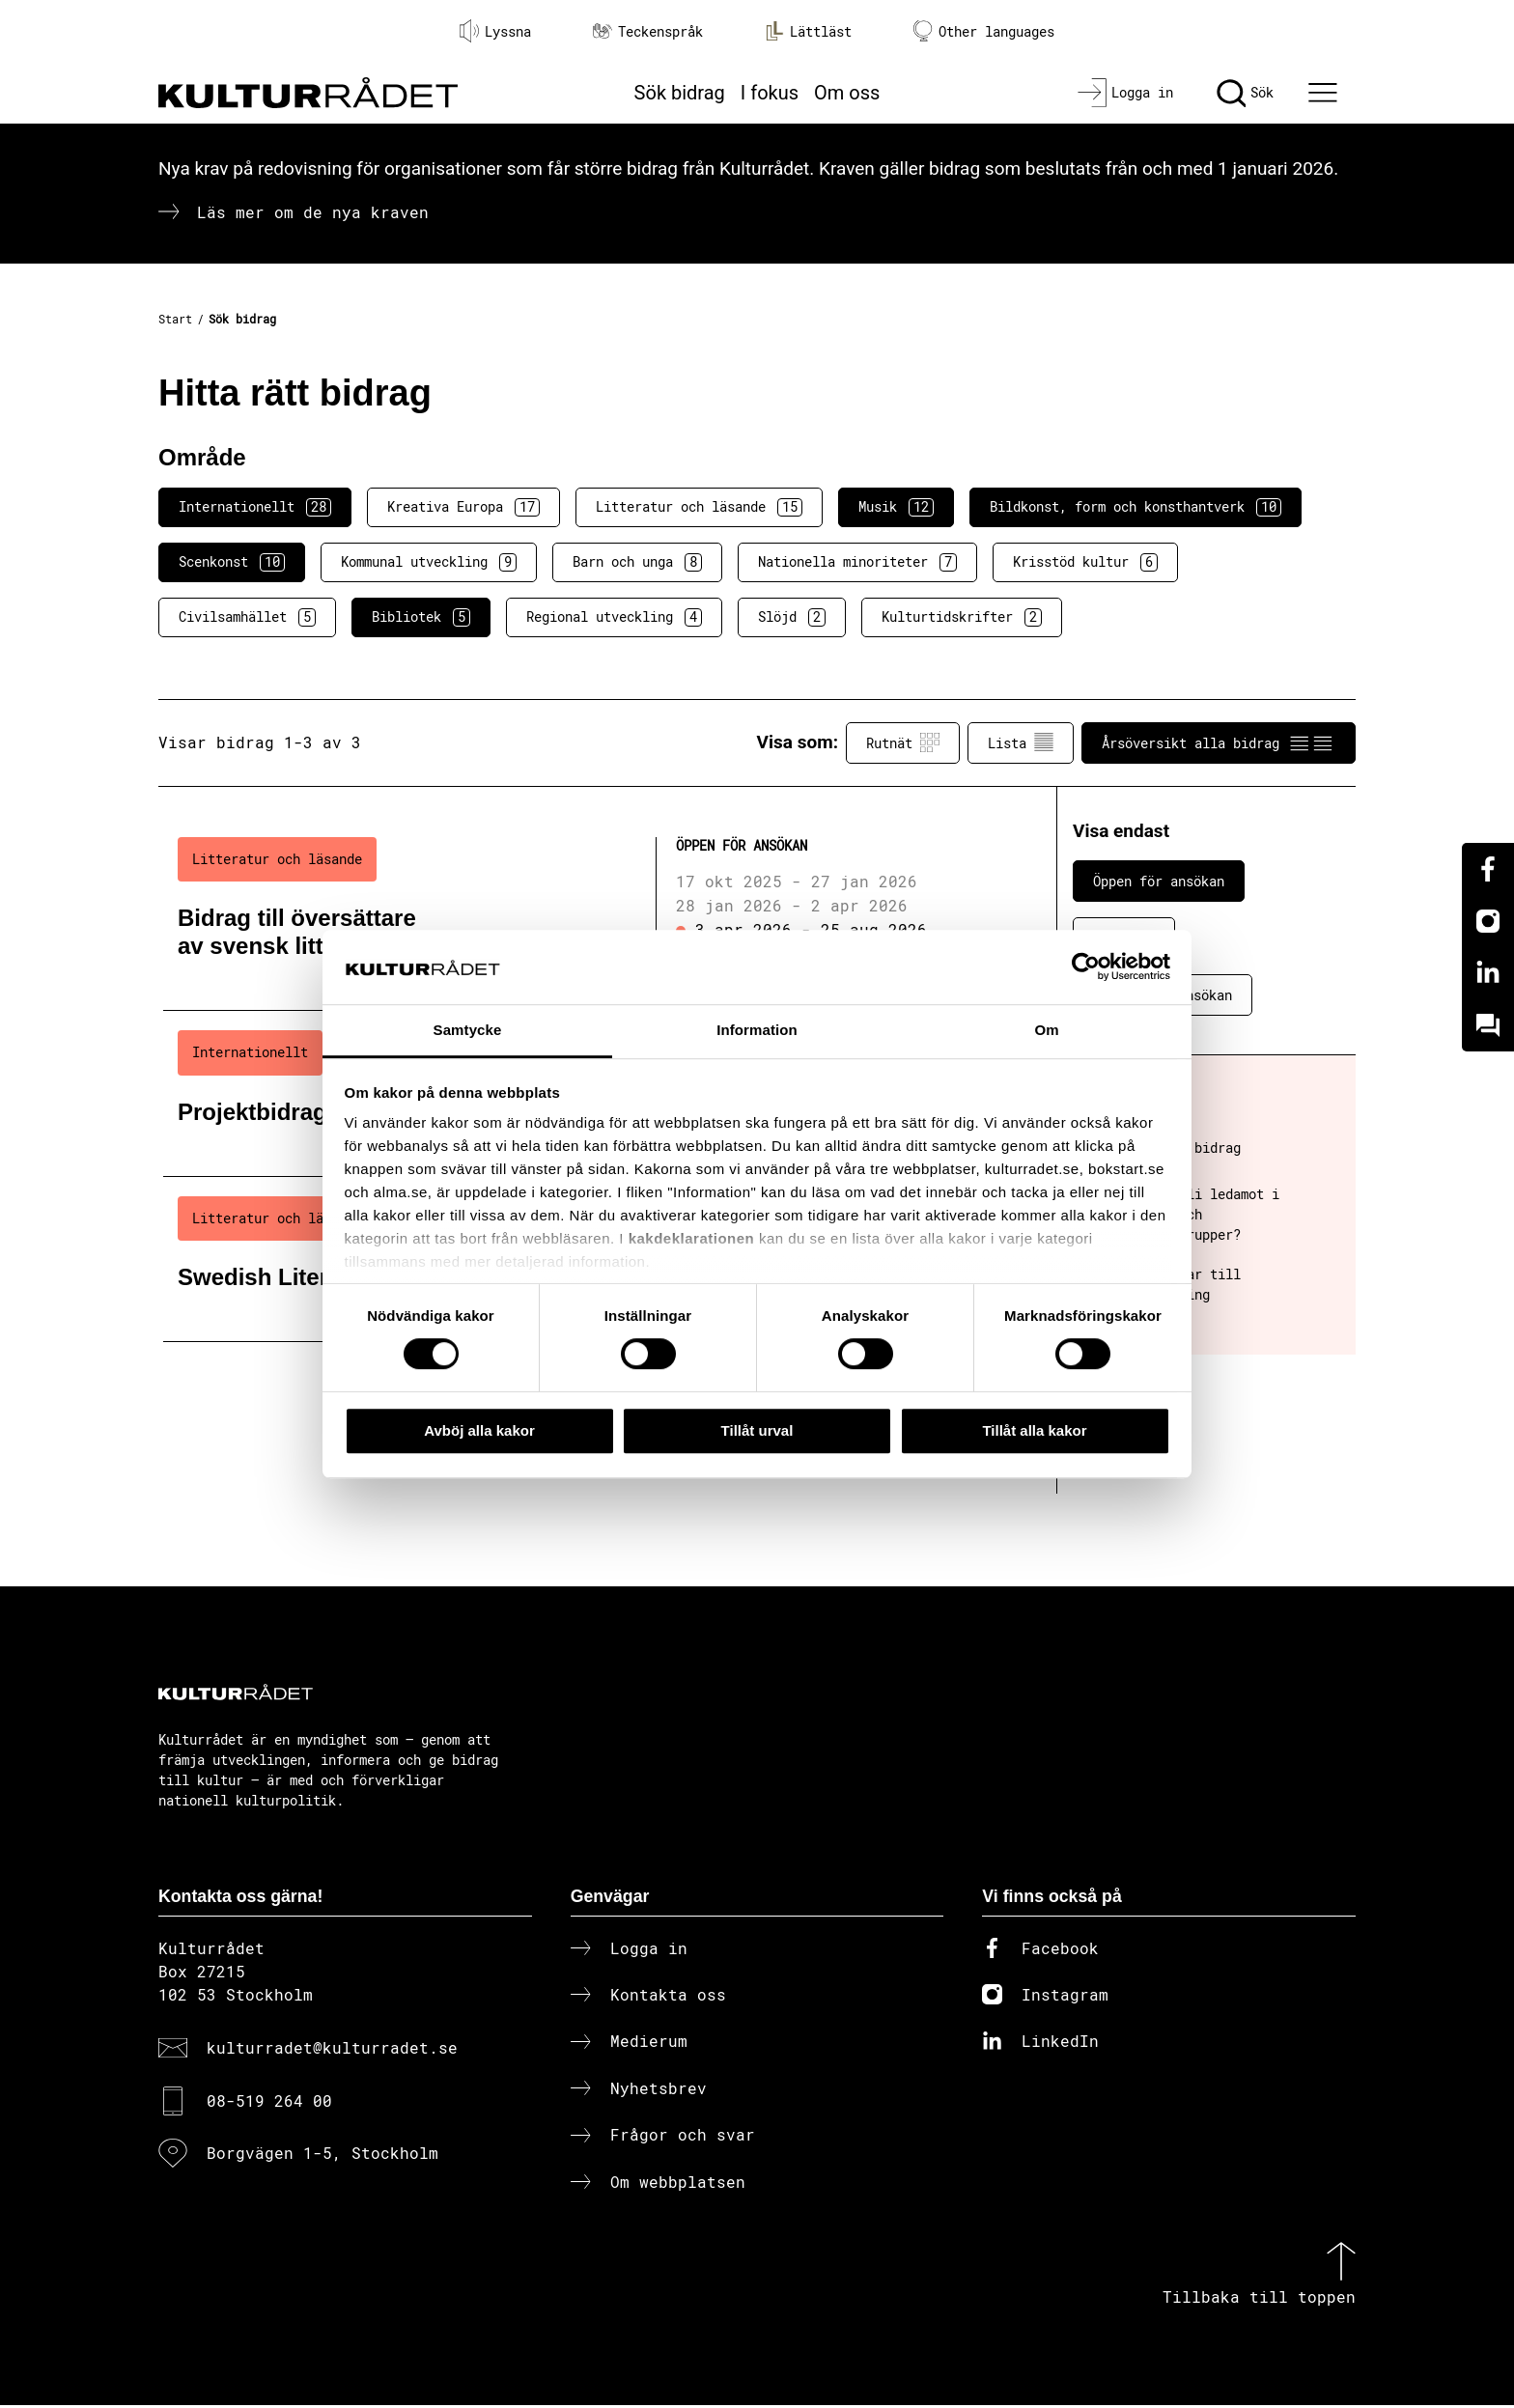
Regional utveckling (614, 617)
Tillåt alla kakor (1034, 1430)
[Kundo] (1488, 1025)
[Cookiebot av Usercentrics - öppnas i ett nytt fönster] (1085, 967)
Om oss (847, 92)
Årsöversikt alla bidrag (1218, 742)
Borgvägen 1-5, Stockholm (322, 2156)
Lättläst (808, 31)
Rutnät (902, 742)
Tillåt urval (757, 1430)
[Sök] (1245, 92)
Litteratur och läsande (699, 507)
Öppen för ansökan (1158, 881)
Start (175, 318)
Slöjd (792, 617)
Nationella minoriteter (857, 562)
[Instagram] (1488, 921)
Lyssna (495, 30)
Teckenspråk (648, 31)
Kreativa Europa (463, 507)
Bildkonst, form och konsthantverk (1135, 507)
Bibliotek (421, 617)
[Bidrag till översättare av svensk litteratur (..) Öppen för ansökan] (576, 914)
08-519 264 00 (269, 2103)
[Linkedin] (1488, 973)
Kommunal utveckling (429, 562)
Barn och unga (637, 562)
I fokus (770, 92)
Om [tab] (1046, 1030)
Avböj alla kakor (479, 1430)
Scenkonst (232, 562)
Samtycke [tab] (468, 1030)
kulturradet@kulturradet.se (332, 2051)
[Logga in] (1125, 92)
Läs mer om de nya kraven (313, 212)
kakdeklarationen (692, 1239)
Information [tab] (757, 1030)
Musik (896, 507)
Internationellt (255, 507)
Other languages (983, 31)
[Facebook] (1488, 869)
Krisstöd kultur (1085, 562)
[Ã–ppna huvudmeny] (1325, 92)
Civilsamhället (247, 617)
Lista (1020, 742)
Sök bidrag (679, 92)
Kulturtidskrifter (962, 617)
